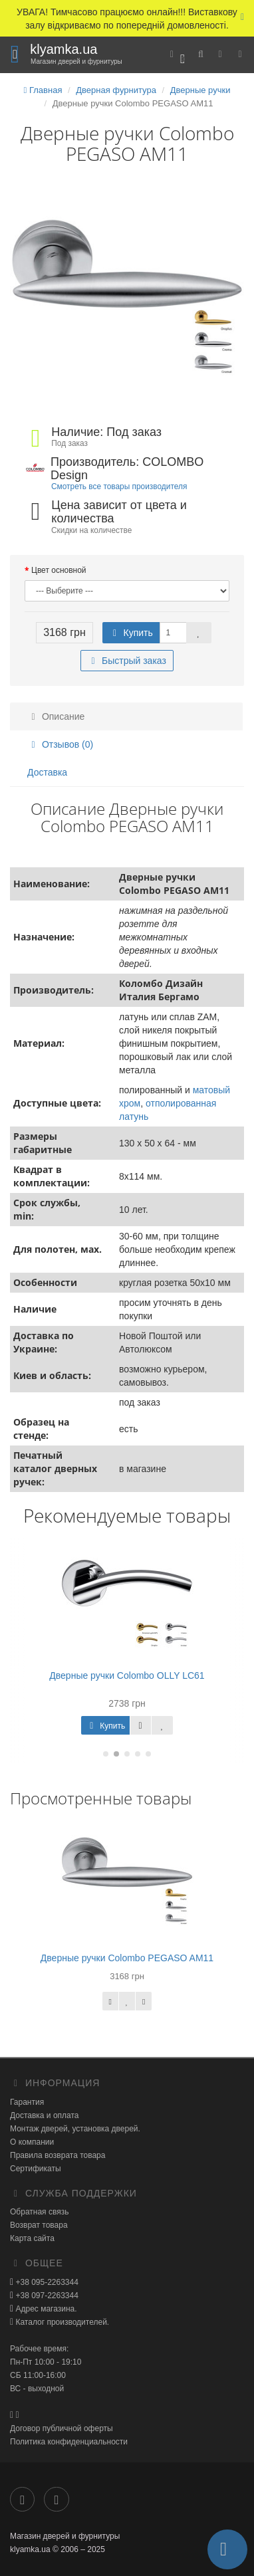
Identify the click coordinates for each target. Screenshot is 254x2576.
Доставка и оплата (44, 2115)
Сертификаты (35, 2168)
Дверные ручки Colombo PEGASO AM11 (127, 1958)
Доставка (47, 772)
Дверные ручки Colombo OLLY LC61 (126, 1675)
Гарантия (27, 2102)
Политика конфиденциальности (69, 2441)
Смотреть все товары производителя (119, 486)
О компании (32, 2142)
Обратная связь (39, 2211)
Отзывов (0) (60, 744)
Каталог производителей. (61, 2322)
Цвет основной (58, 570)
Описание (55, 716)
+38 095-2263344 (45, 2282)
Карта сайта (32, 2238)
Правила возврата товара (57, 2155)
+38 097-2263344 (45, 2295)
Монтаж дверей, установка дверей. (75, 2128)
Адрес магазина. (44, 2308)
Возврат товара (39, 2225)
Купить (131, 632)
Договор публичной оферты (61, 2428)
